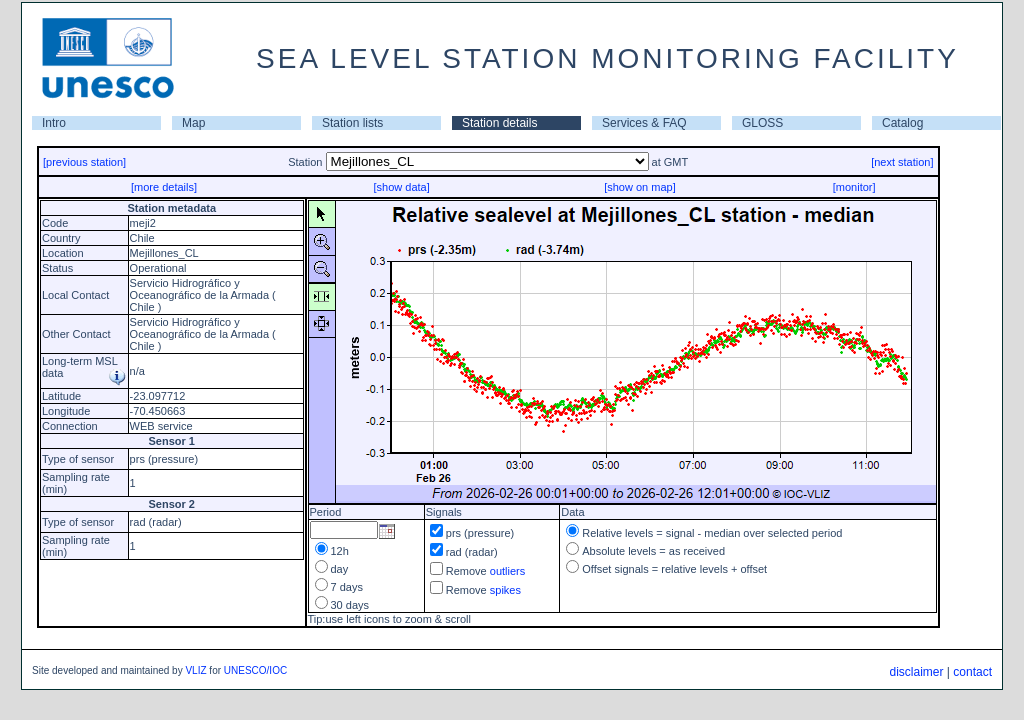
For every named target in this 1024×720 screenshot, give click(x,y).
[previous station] (84, 162)
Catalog (902, 123)
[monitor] (854, 187)
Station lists (352, 123)
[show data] (401, 187)
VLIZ (195, 670)
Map (193, 123)
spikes (505, 590)
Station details (499, 123)
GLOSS (762, 123)
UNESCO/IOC (255, 670)
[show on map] (640, 187)
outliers (507, 571)
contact (972, 672)
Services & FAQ (644, 123)
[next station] (902, 162)
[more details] (164, 187)
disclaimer (916, 672)
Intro (54, 123)
